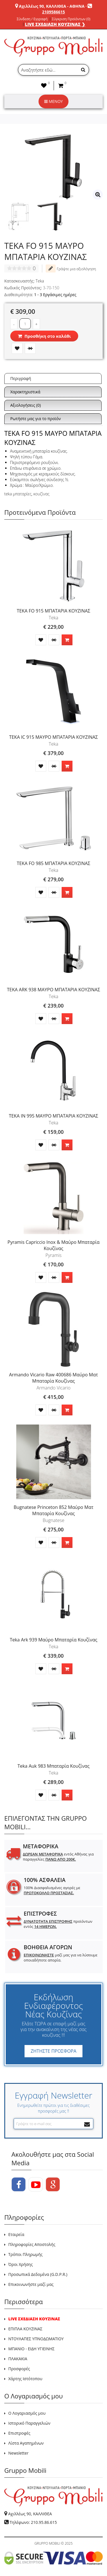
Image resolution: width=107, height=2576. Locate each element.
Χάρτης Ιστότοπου (25, 2378)
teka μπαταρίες (17, 494)
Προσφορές (19, 2368)
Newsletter (18, 2453)
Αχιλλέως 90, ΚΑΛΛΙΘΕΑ (30, 2513)
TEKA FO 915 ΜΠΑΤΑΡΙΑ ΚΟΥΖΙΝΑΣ (53, 611)
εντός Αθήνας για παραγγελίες (58, 1856)
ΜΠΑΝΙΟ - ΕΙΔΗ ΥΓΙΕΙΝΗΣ (31, 2348)
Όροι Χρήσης (20, 2264)
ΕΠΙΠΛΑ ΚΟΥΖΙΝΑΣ (25, 2328)
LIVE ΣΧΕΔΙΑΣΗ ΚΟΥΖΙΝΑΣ (34, 2318)
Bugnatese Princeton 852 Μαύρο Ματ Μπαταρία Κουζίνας (54, 1510)
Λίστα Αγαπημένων (26, 2443)
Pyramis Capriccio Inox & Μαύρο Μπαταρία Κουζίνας (53, 1245)
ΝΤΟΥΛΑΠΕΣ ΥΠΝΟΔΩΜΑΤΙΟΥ (36, 2338)
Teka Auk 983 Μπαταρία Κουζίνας (53, 1766)
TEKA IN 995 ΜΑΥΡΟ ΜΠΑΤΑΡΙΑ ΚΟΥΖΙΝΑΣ (53, 1116)
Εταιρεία (16, 2234)
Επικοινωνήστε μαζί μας (31, 2284)
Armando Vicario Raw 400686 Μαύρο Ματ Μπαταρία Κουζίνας (53, 1378)
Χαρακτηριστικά (25, 391)
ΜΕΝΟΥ (53, 101)
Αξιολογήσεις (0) (25, 405)
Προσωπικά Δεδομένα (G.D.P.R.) (37, 2274)
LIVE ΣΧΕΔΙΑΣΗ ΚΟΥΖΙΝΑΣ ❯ (55, 24)
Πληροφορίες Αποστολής (31, 2244)
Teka (40, 281)
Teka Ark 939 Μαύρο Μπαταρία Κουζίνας (53, 1640)
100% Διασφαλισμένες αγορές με (52, 1890)
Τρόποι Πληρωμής (25, 2254)
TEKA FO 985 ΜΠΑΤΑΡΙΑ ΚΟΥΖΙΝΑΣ (53, 863)
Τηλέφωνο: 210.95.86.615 (33, 2522)
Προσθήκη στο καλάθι (44, 336)
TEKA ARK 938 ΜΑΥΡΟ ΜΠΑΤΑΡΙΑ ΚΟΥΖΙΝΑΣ (53, 989)
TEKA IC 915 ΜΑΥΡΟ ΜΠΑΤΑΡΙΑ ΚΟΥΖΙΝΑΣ (53, 737)
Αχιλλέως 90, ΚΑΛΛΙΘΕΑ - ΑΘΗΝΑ (51, 6)
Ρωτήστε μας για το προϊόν (35, 418)
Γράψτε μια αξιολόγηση (71, 268)
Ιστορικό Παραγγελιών (29, 2423)
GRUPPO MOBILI (47, 2543)
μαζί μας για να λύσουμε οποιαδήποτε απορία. (60, 1957)
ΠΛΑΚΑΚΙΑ (17, 2358)
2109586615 (53, 12)
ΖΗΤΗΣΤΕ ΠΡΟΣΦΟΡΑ (53, 2051)
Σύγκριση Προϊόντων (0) (71, 19)
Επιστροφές (19, 2433)
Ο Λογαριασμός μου (26, 2413)
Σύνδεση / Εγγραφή (32, 19)
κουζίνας (41, 494)
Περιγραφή (20, 378)
